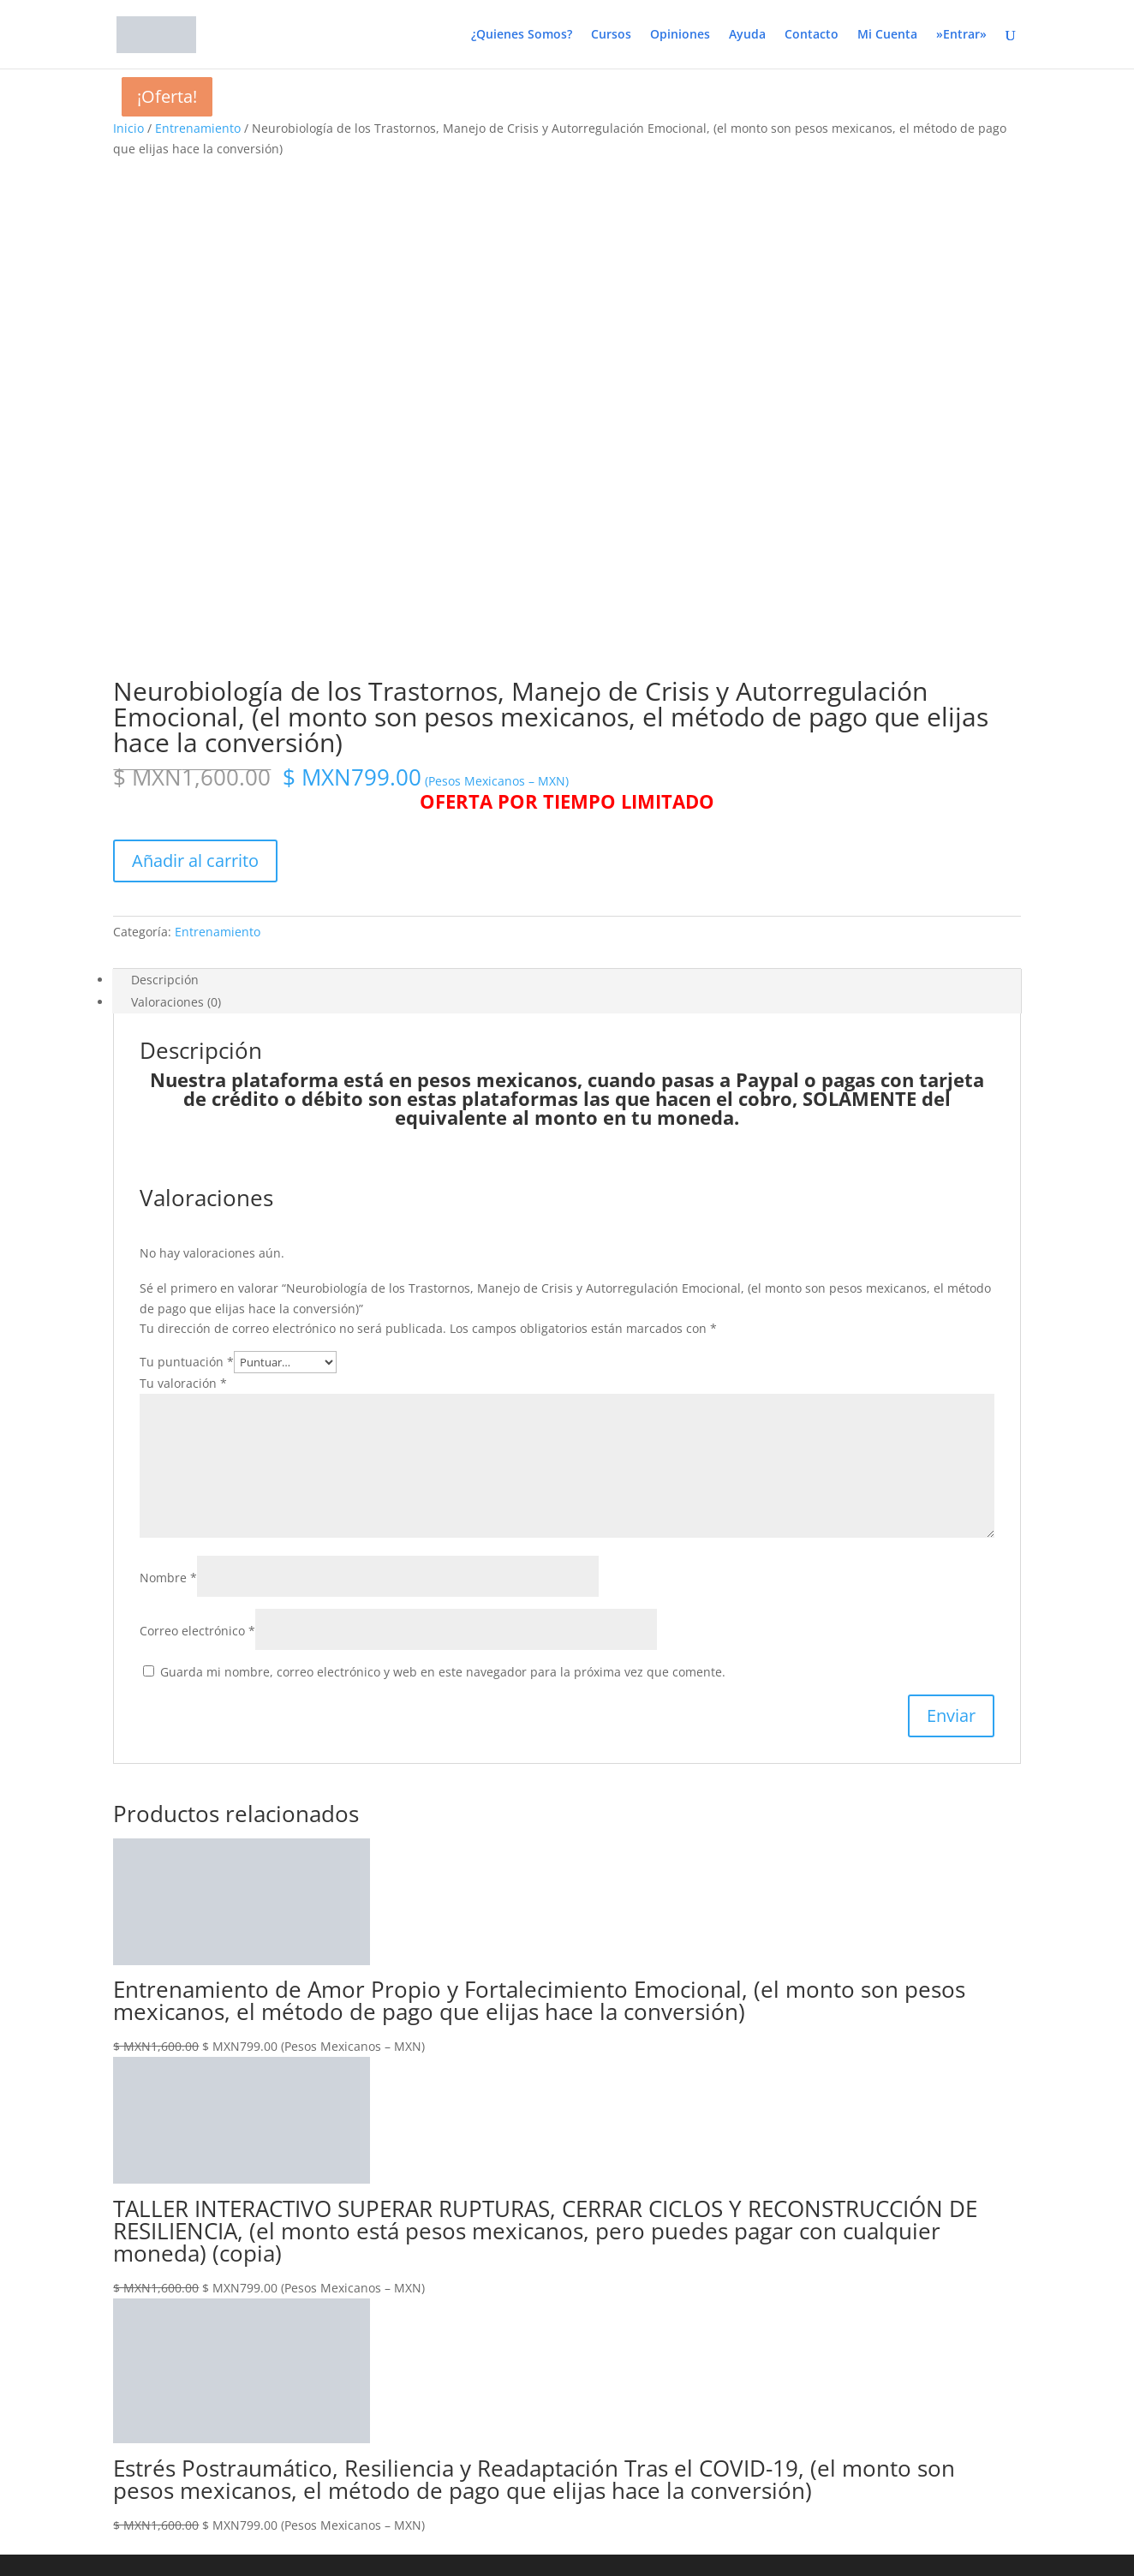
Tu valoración (183, 884)
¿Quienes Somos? (521, 35)
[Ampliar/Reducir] (7, 2268)
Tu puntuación (187, 862)
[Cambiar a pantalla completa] (24, 2268)
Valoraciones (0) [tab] (176, 502)
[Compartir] (41, 2268)
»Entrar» (961, 35)
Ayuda (747, 35)
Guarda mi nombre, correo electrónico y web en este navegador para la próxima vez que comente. (442, 1172)
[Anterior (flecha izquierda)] (7, 2289)
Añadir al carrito (195, 361)
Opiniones (680, 35)
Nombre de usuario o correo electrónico (115, 2324)
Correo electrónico (197, 1131)
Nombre (168, 1078)
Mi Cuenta (887, 35)
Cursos (611, 35)
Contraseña (33, 2357)
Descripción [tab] (165, 480)
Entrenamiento (198, 128)
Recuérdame (48, 2390)
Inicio (128, 128)
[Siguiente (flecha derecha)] (24, 2289)
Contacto (812, 35)
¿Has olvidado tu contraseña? (83, 2465)
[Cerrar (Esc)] (58, 2268)
